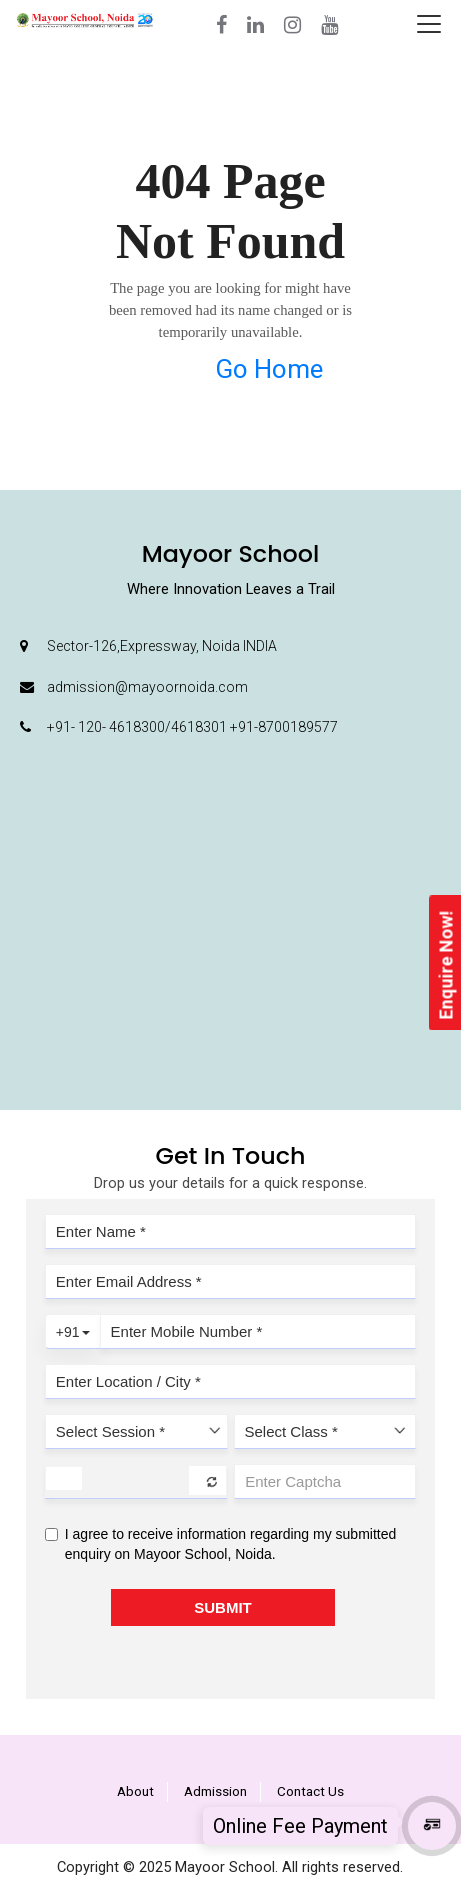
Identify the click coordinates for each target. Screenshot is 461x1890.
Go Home (269, 369)
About (135, 1791)
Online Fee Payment (300, 1826)
